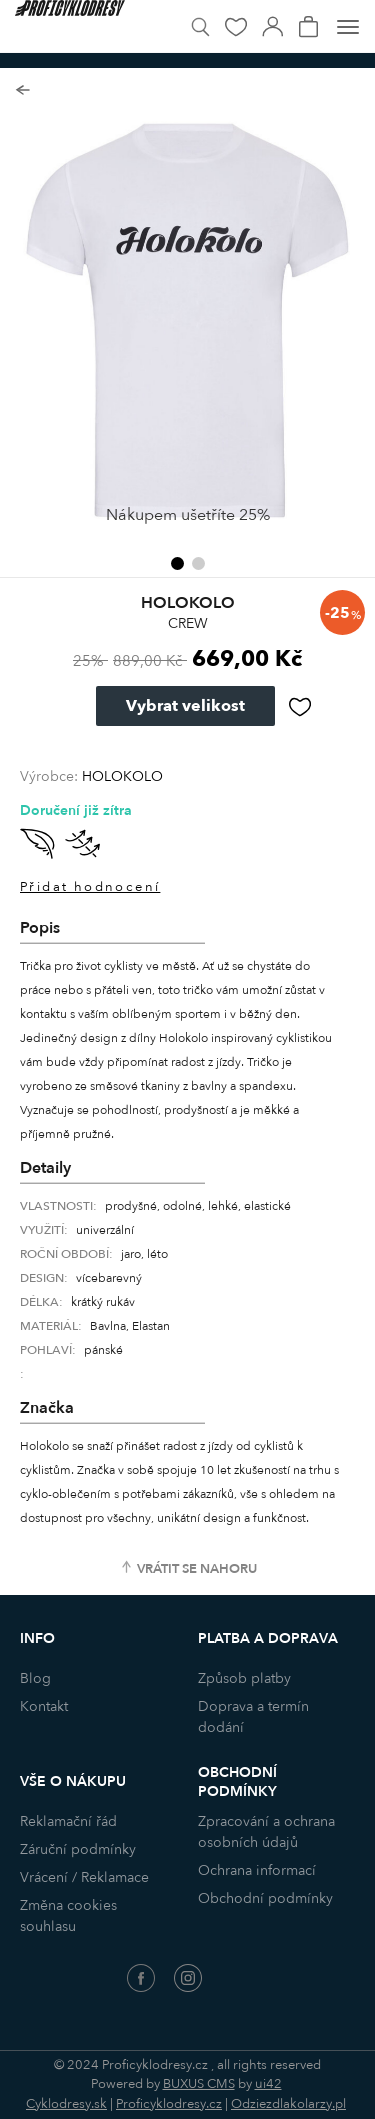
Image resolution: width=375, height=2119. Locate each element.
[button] (177, 563)
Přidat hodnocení (90, 887)
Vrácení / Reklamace (84, 1877)
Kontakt (44, 1706)
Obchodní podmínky (265, 1898)
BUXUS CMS (199, 2084)
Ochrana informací (257, 1870)
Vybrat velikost (185, 706)
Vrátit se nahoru (197, 1569)
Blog (35, 1678)
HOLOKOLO (122, 776)
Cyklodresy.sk (66, 2104)
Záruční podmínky (78, 1849)
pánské (103, 1350)
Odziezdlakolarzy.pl (288, 2104)
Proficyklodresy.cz (169, 2104)
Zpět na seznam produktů (22, 90)
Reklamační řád (68, 1821)
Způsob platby (244, 1678)
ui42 (268, 2084)
